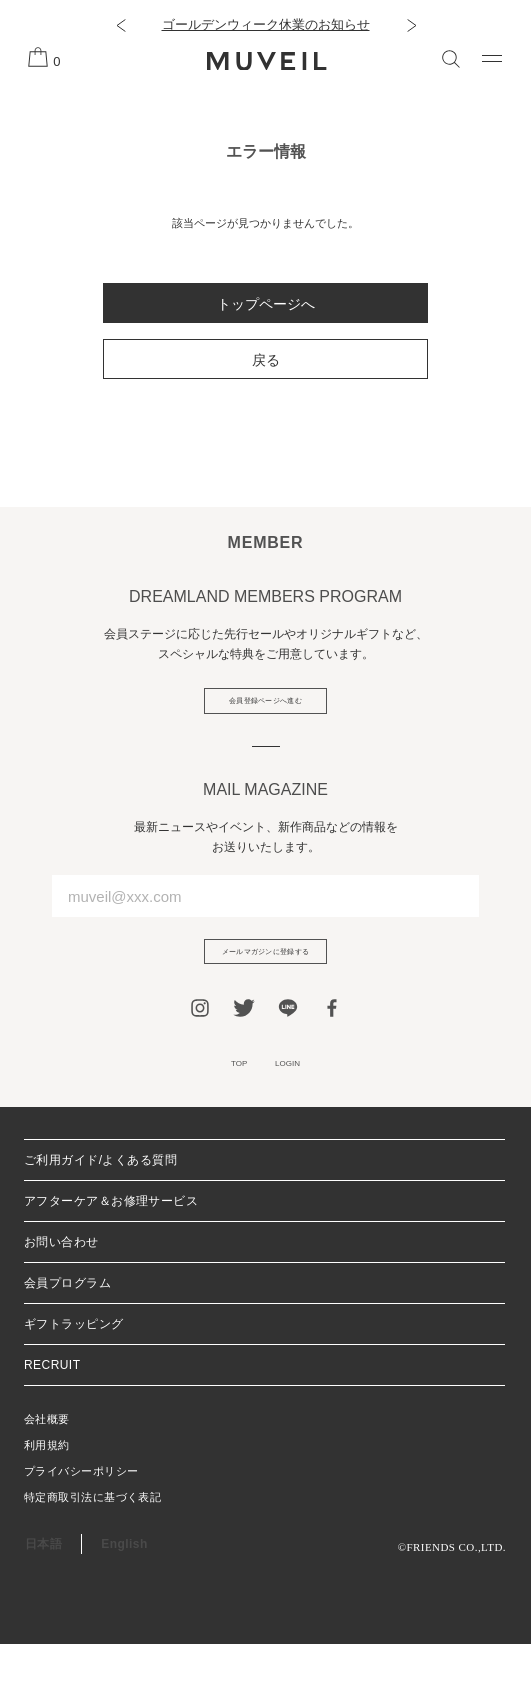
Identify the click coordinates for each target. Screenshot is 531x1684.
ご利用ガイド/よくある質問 (100, 1200)
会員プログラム (67, 1323)
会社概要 (47, 1459)
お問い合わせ (61, 1282)
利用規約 (47, 1485)
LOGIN (299, 1097)
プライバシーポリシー (81, 1511)
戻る (266, 360)
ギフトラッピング (74, 1364)
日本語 (43, 1584)
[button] (120, 25)
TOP (225, 1097)
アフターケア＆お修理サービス (111, 1241)
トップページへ (266, 304)
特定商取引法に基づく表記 (92, 1537)
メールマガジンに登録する (266, 973)
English (124, 1584)
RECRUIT (52, 1405)
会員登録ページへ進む (265, 708)
